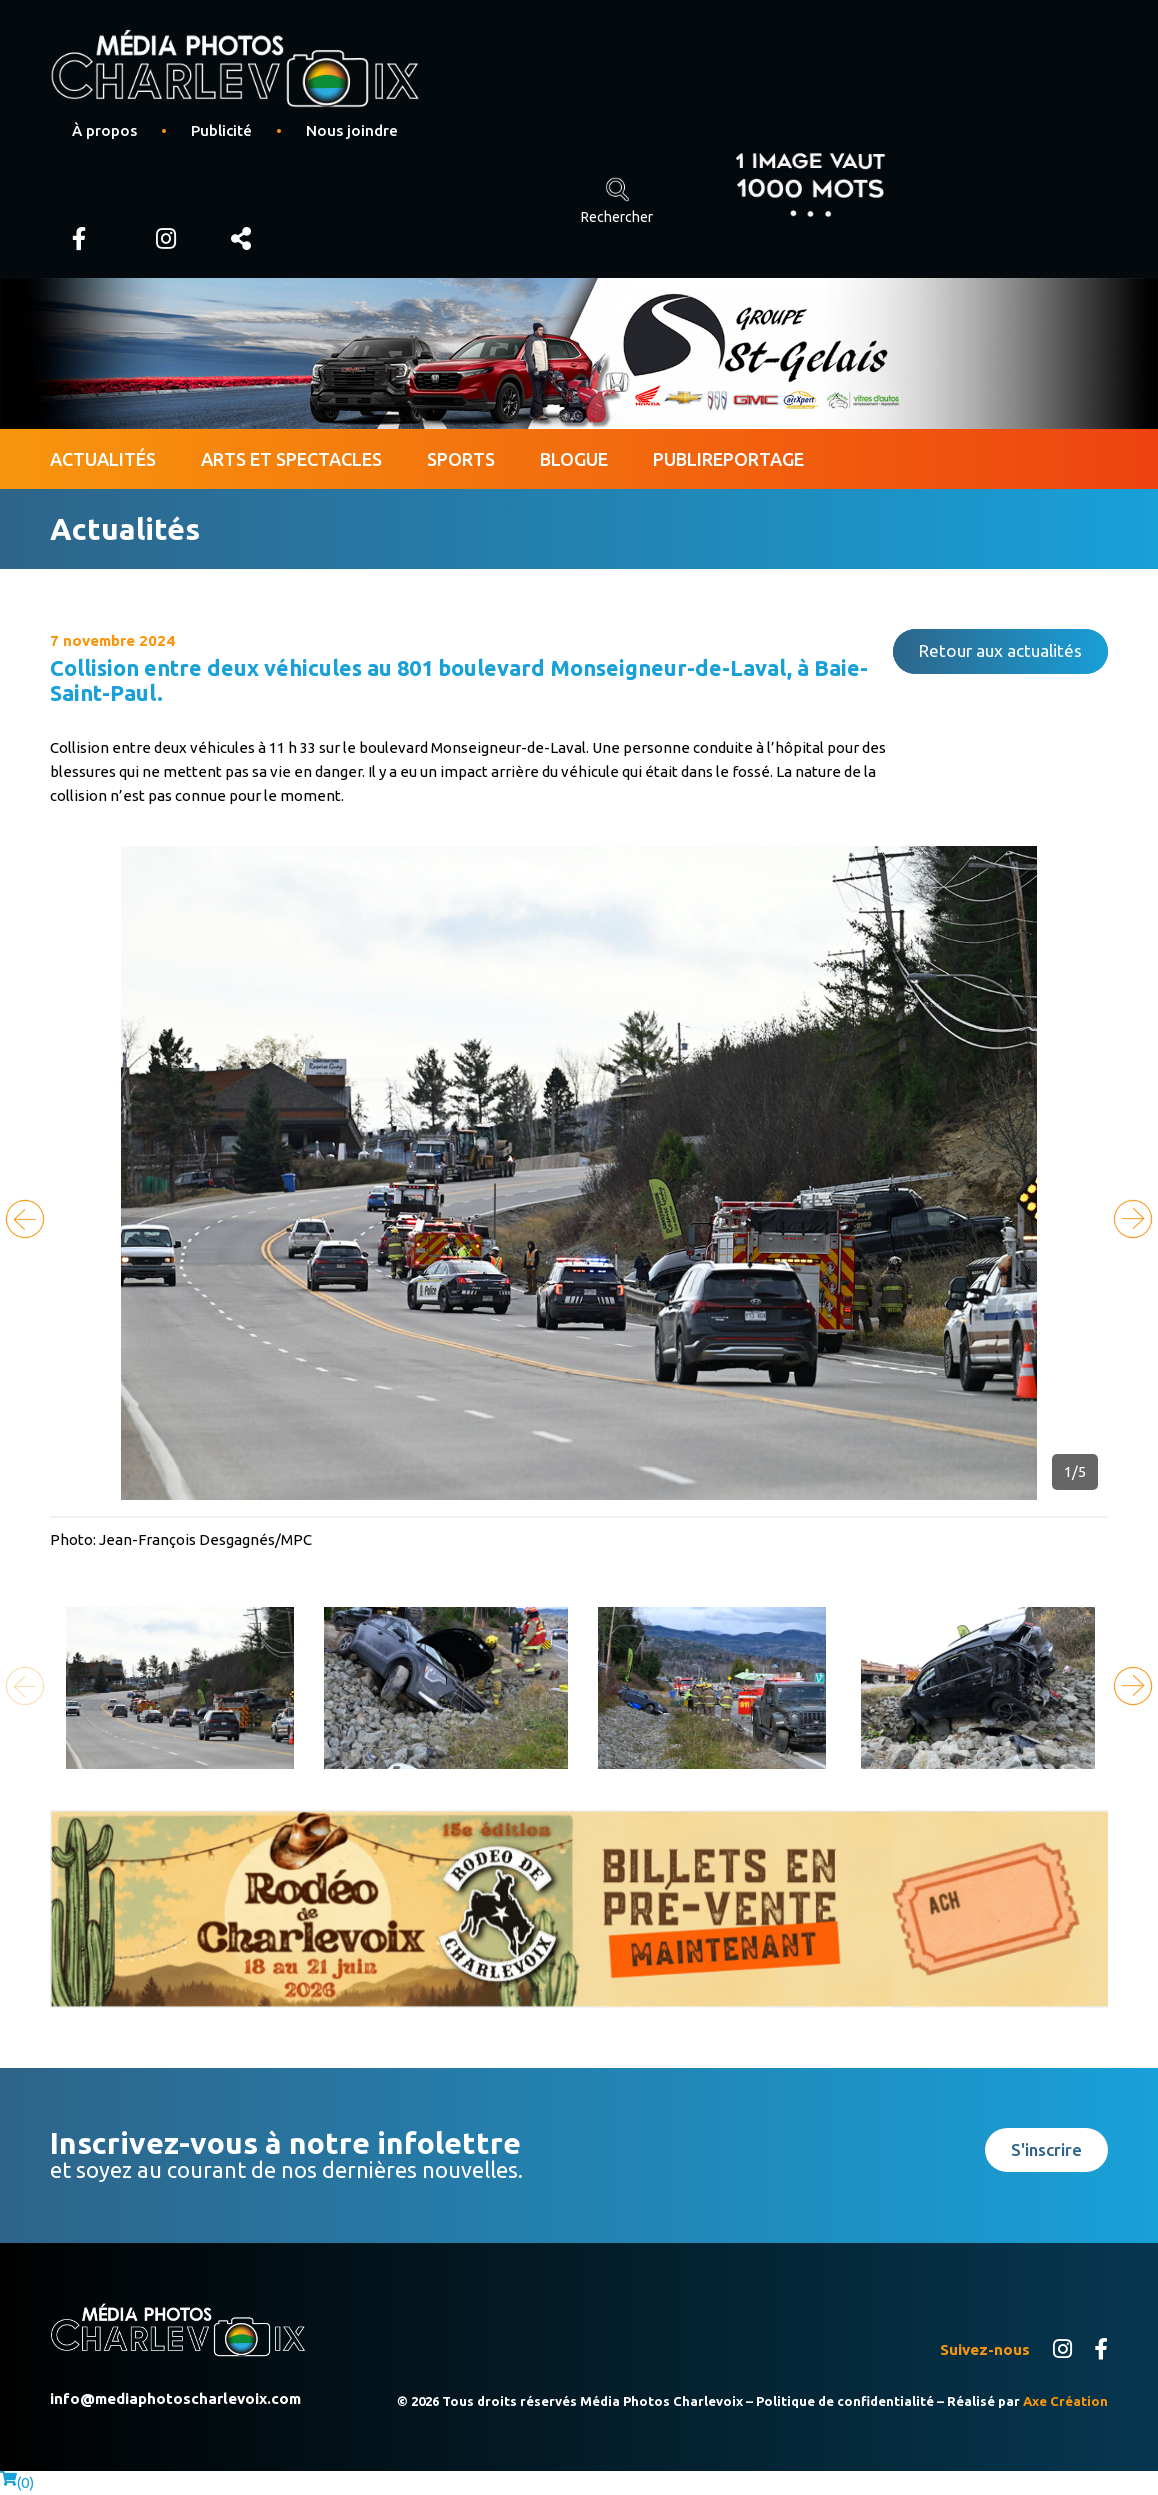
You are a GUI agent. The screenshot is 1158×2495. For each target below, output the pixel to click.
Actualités (103, 459)
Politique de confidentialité (845, 2401)
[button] (1133, 1219)
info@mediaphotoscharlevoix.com (175, 2398)
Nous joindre (352, 130)
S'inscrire (1046, 2149)
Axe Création (1065, 2401)
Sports (461, 459)
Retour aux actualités (1000, 650)
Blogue (574, 459)
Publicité (221, 130)
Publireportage (728, 459)
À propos (104, 130)
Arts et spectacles (291, 459)
